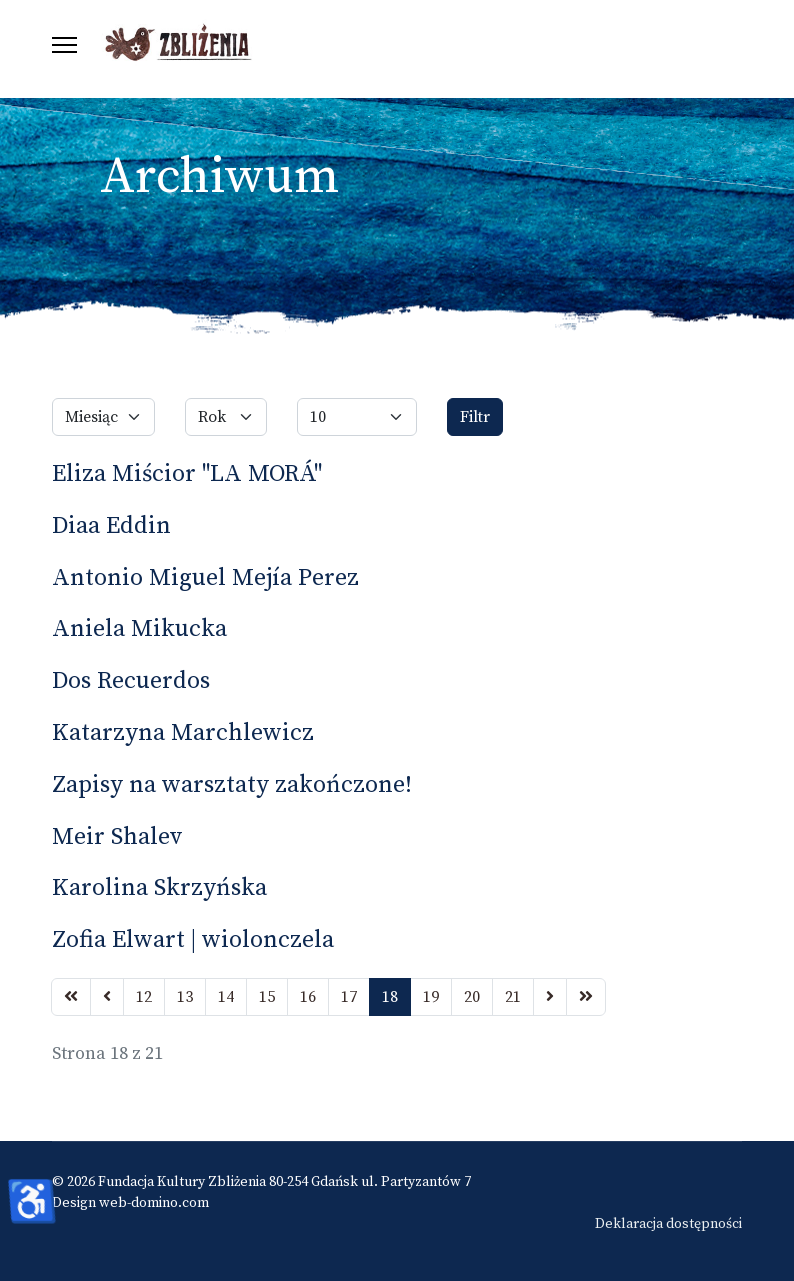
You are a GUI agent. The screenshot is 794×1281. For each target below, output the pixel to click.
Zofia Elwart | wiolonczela (193, 940)
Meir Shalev (117, 837)
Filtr (475, 417)
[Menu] (64, 45)
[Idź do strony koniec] (586, 997)
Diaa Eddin (111, 526)
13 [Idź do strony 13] (185, 997)
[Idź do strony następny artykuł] (550, 997)
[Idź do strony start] (71, 997)
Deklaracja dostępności (668, 1224)
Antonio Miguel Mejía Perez (205, 578)
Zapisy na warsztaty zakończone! (232, 785)
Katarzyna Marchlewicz (183, 733)
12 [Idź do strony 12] (144, 997)
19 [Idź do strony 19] (431, 997)
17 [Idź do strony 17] (349, 997)
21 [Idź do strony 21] (513, 997)
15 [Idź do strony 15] (267, 997)
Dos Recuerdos (131, 681)
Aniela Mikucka (139, 629)
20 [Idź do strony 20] (472, 997)
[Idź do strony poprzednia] (107, 997)
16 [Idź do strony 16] (308, 997)
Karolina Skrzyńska (159, 888)
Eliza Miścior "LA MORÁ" (187, 474)
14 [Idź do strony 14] (226, 997)
